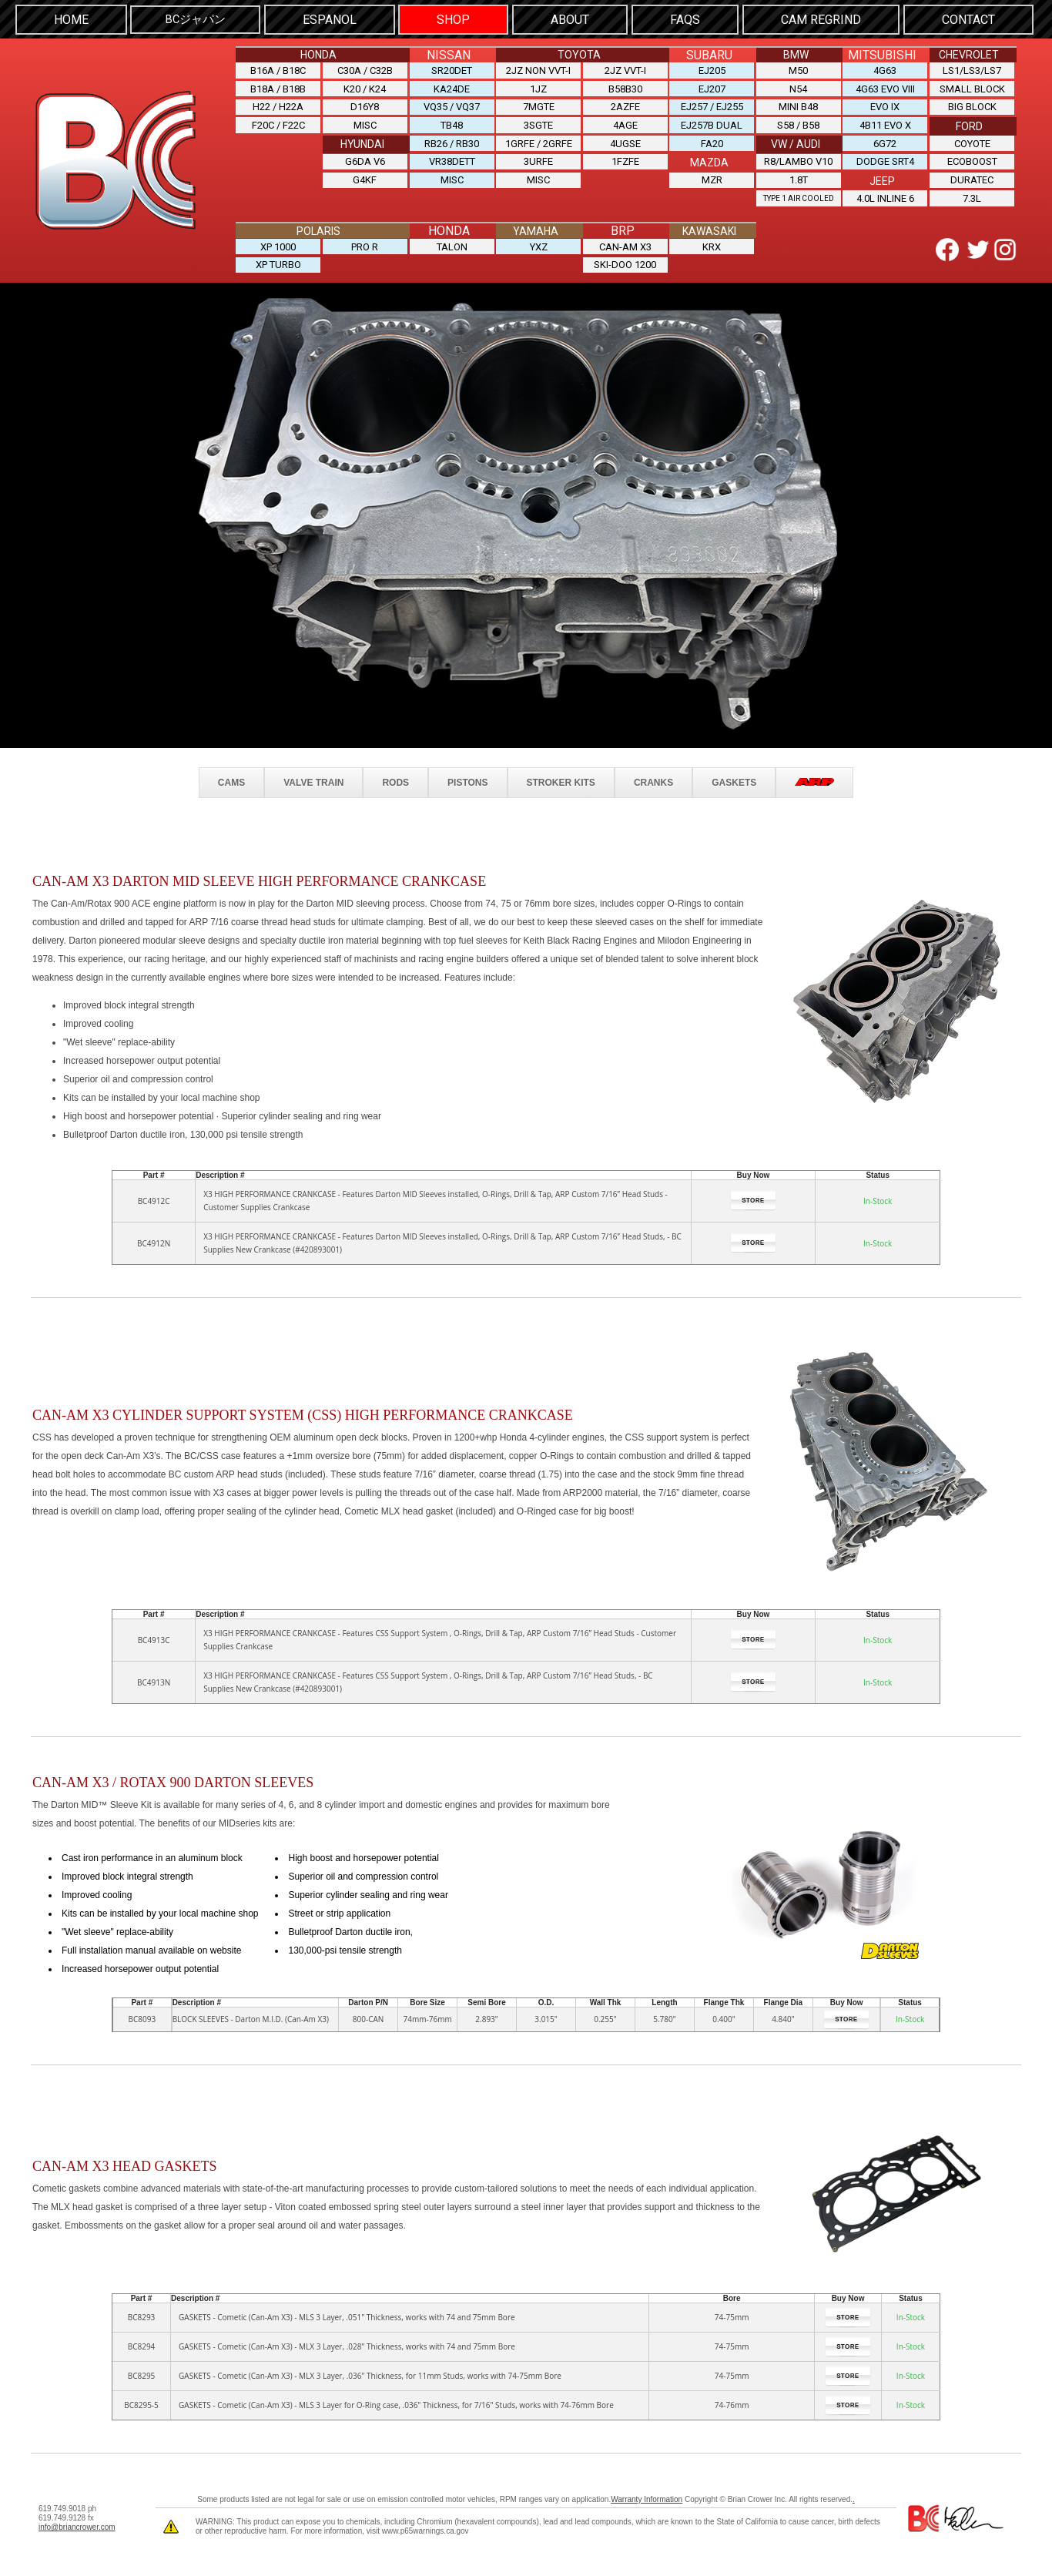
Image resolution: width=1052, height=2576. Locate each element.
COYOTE (972, 140)
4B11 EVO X (885, 122)
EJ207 (712, 86)
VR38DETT (452, 157)
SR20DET (451, 69)
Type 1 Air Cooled (798, 193)
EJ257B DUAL (711, 122)
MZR (712, 174)
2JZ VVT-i (625, 69)
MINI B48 (798, 104)
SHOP (453, 19)
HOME (71, 19)
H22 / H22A (278, 104)
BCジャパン (196, 18)
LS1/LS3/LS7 (972, 69)
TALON (452, 240)
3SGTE (538, 122)
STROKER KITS (561, 775)
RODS (395, 775)
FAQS (685, 19)
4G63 (884, 69)
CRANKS (653, 775)
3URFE (538, 157)
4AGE (625, 122)
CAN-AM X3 (625, 240)
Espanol (330, 19)
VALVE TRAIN (313, 775)
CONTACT (968, 19)
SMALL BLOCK (972, 86)
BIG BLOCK (972, 104)
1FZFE (625, 157)
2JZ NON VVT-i (538, 69)
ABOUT (570, 19)
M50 (798, 69)
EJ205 (712, 69)
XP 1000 (278, 240)
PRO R (364, 240)
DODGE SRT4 (885, 157)
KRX (711, 240)
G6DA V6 (365, 157)
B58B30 (625, 86)
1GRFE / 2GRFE (538, 140)
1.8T (798, 174)
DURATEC (971, 174)
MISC (365, 122)
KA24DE (452, 86)
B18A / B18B (278, 86)
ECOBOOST (972, 157)
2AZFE (625, 104)
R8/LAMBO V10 (798, 157)
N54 (798, 86)
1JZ (538, 86)
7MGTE (538, 104)
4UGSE (625, 140)
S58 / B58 (798, 122)
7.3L (972, 192)
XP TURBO (278, 257)
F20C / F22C (278, 122)
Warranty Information (646, 2491)
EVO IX (885, 104)
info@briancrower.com (77, 2520)
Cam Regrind (821, 19)
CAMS (231, 775)
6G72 (884, 140)
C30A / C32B (365, 69)
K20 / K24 (364, 86)
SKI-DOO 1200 (625, 257)
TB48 (452, 122)
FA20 (712, 140)
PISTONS (467, 775)
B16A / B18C (278, 69)
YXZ (539, 240)
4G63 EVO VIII (885, 86)
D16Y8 (364, 104)
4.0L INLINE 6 (885, 192)
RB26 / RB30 (451, 140)
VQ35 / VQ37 (452, 104)
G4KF (365, 174)
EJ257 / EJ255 (712, 104)
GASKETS (734, 775)
